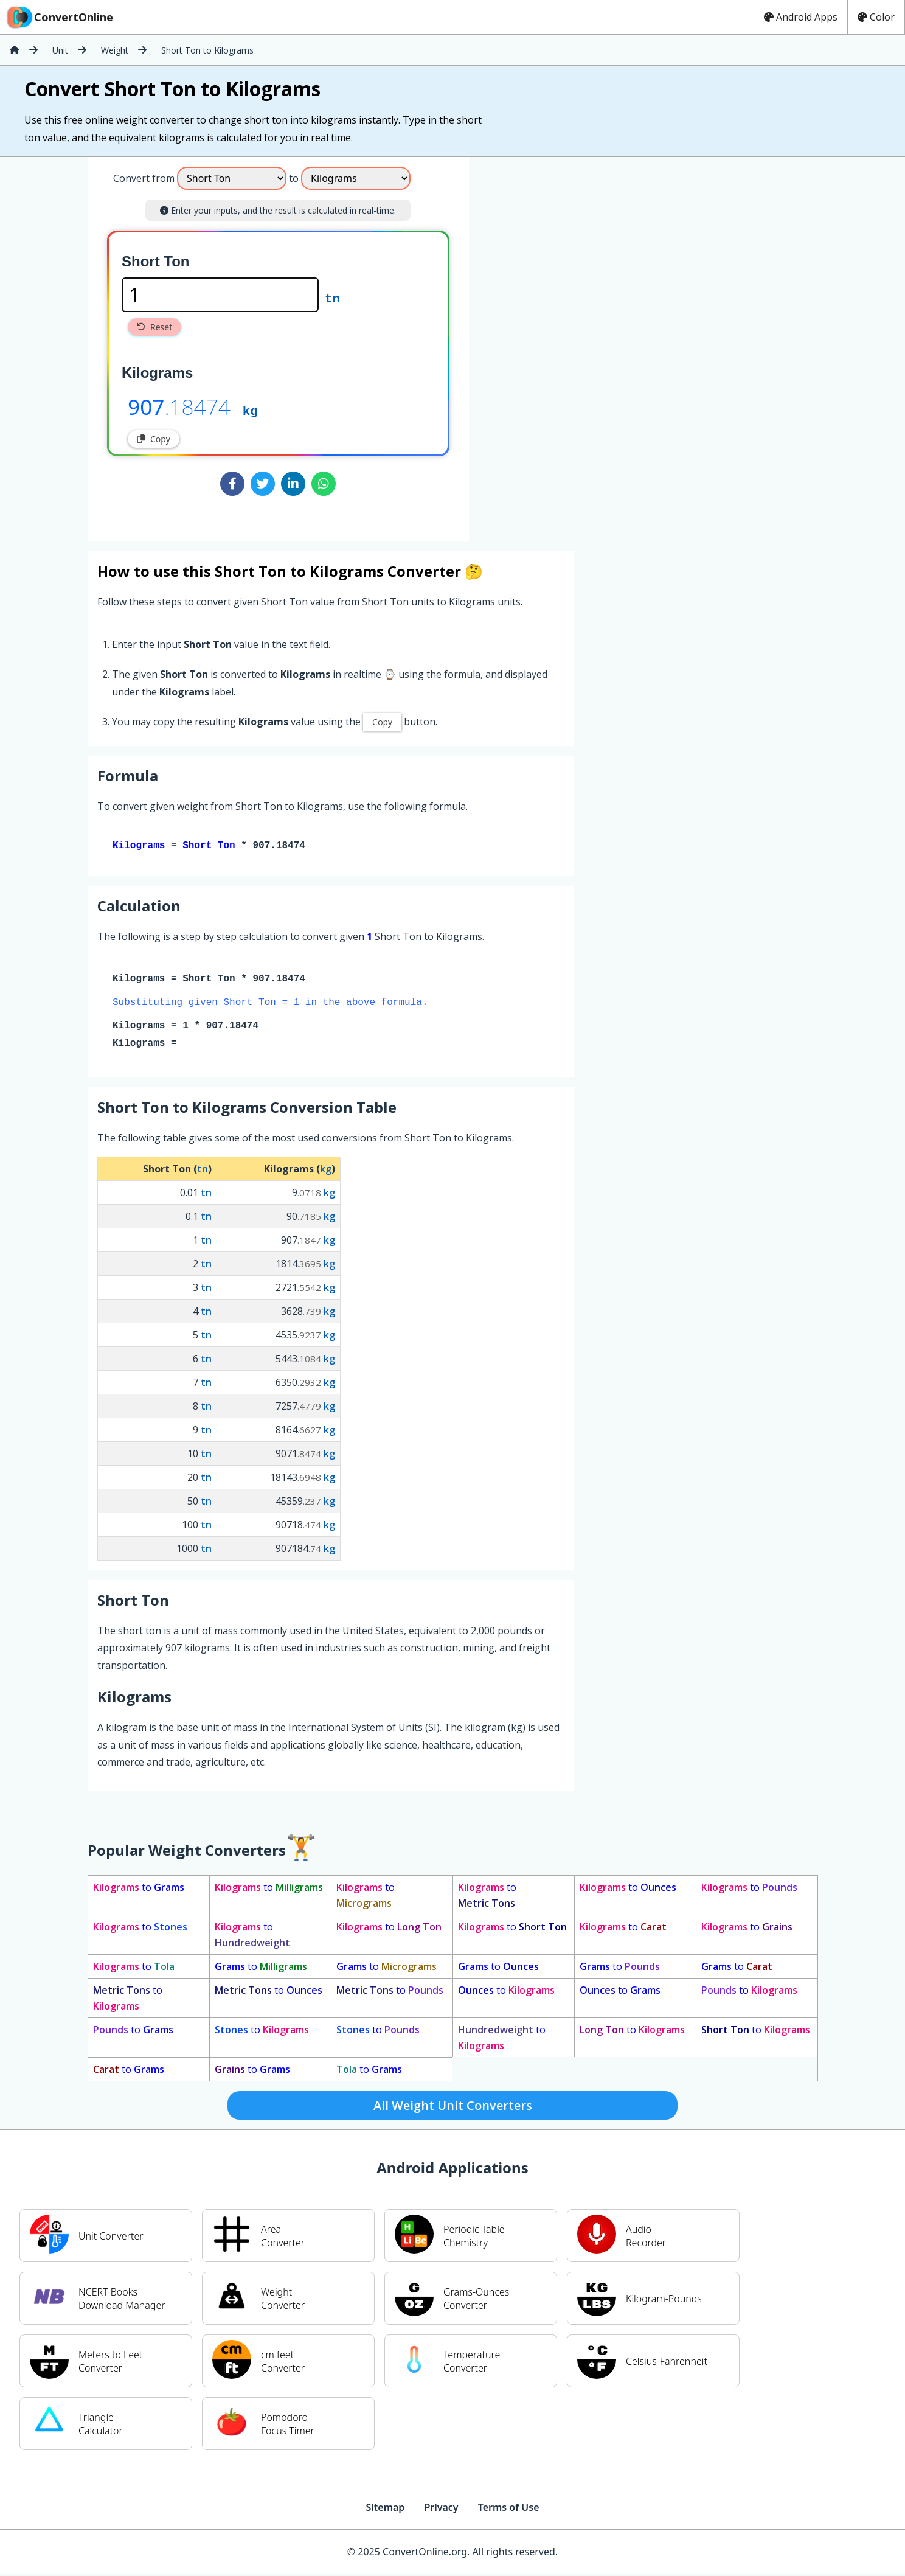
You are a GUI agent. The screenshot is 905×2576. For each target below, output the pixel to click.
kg (250, 410)
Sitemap (385, 2509)
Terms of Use (508, 2509)
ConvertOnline (59, 17)
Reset (154, 327)
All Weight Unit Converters (452, 2108)
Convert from (144, 178)
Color (876, 17)
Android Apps (800, 17)
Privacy (441, 2509)
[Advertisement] (570, 344)
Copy (153, 439)
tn (332, 297)
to (138, 1889)
